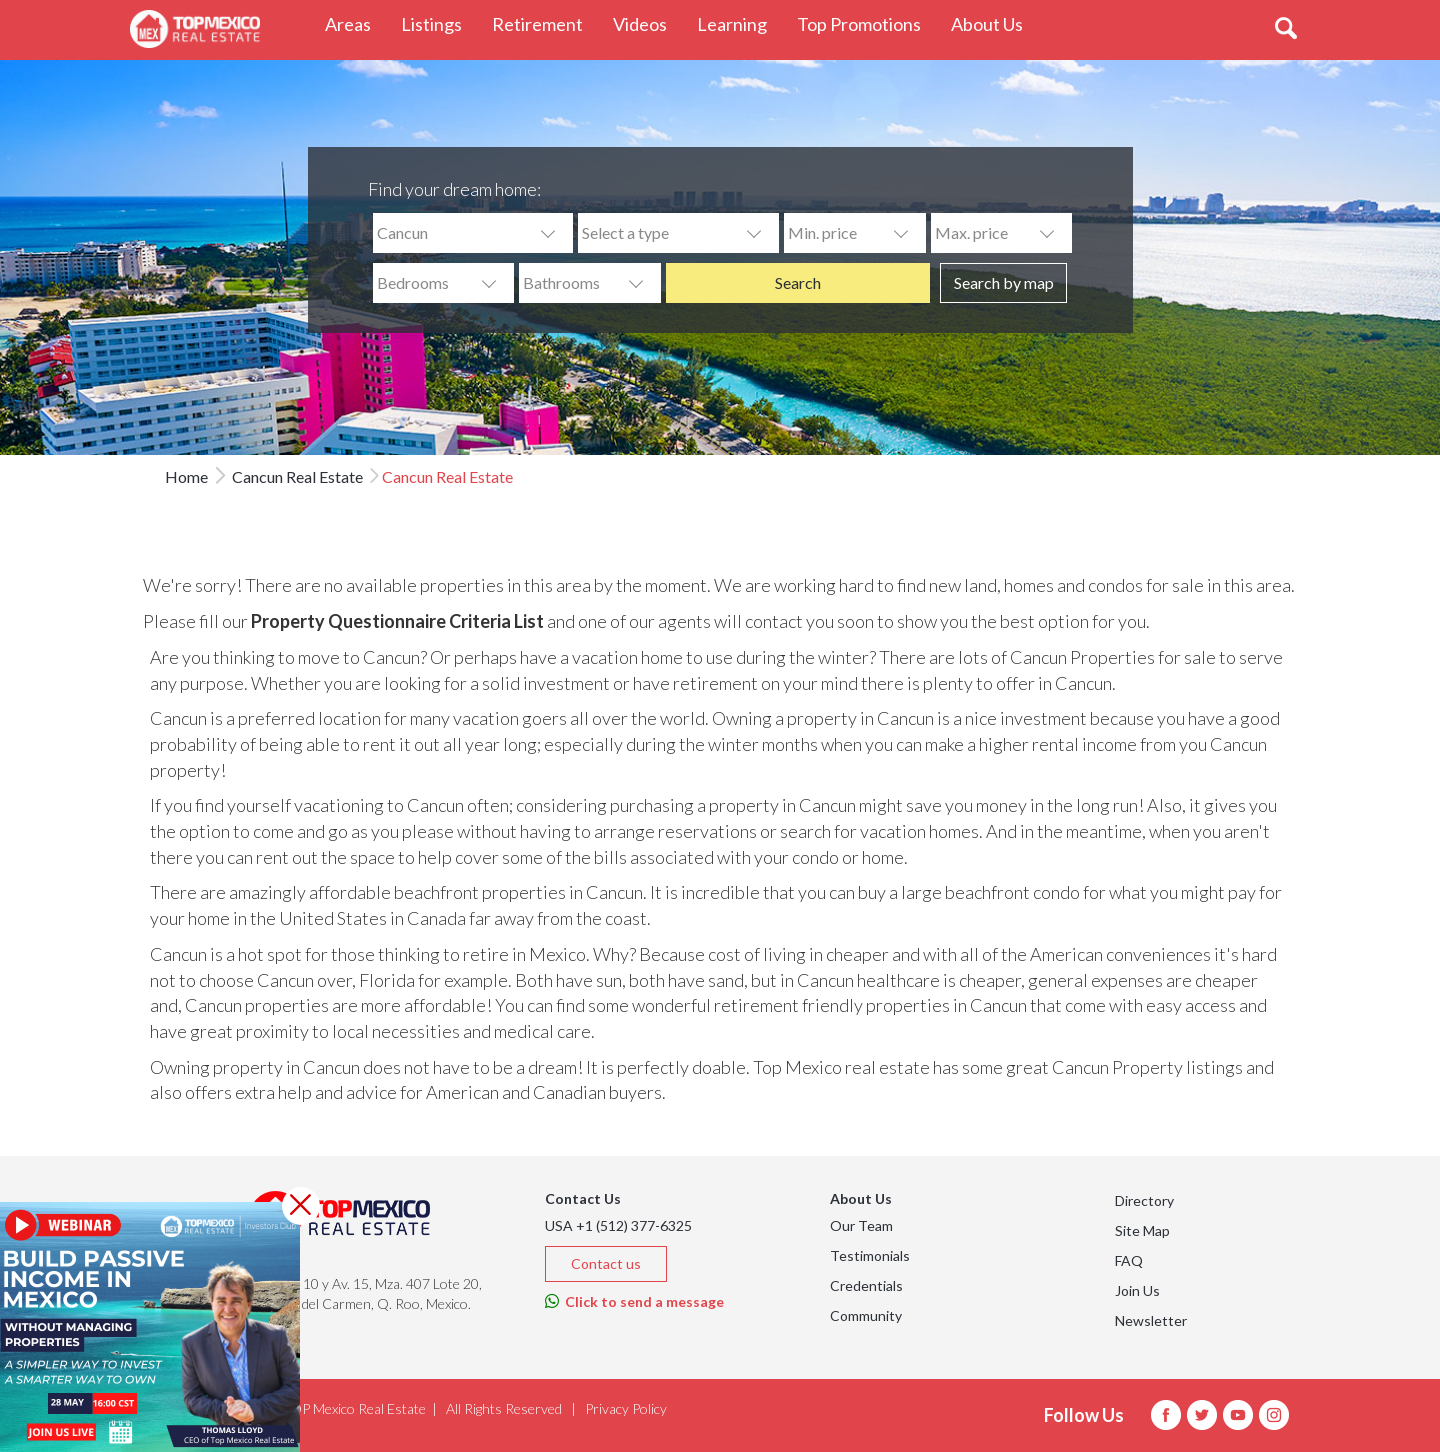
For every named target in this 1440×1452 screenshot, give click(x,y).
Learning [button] (739, 23)
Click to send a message (634, 1301)
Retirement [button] (545, 23)
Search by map (1004, 282)
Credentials (866, 1285)
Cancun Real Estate (296, 476)
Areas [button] (355, 23)
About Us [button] (994, 23)
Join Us (1137, 1290)
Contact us (606, 1263)
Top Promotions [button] (866, 23)
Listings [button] (439, 23)
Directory (1144, 1200)
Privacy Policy (626, 1408)
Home (186, 476)
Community (866, 1315)
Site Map (1142, 1230)
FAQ (1129, 1260)
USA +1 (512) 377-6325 (618, 1225)
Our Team (861, 1225)
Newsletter (1151, 1320)
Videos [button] (647, 23)
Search (798, 282)
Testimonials (870, 1255)
